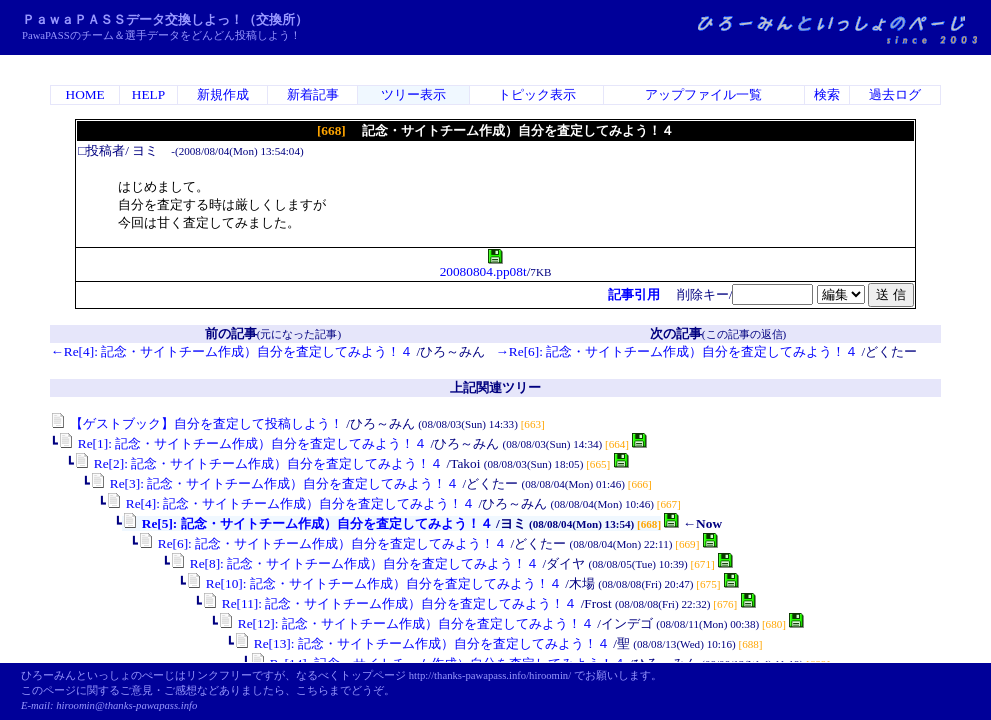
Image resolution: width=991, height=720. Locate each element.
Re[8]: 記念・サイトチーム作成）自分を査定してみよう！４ (354, 563)
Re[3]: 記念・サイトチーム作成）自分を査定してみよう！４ (274, 483)
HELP (148, 94)
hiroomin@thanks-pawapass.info (126, 705)
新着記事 (313, 94)
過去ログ (895, 94)
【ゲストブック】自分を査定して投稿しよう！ (196, 423)
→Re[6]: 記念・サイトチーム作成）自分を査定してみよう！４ (677, 351)
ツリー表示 (413, 94)
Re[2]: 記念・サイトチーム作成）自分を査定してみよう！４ (258, 463)
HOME (85, 94)
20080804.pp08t (483, 265)
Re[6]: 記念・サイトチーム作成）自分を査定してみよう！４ (322, 543)
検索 (827, 94)
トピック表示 (537, 94)
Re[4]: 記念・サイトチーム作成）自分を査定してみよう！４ (290, 503)
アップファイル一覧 (703, 94)
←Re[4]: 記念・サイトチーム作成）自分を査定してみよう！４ (231, 351)
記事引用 (634, 294)
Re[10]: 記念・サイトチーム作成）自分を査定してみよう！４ (373, 583)
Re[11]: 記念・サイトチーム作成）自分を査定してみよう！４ (389, 603)
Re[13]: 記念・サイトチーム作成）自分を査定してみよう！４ (421, 643)
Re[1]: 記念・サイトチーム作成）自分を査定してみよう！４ (242, 443)
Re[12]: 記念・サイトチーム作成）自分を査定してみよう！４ (405, 623)
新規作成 (223, 94)
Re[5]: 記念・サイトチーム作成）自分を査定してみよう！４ (307, 523)
